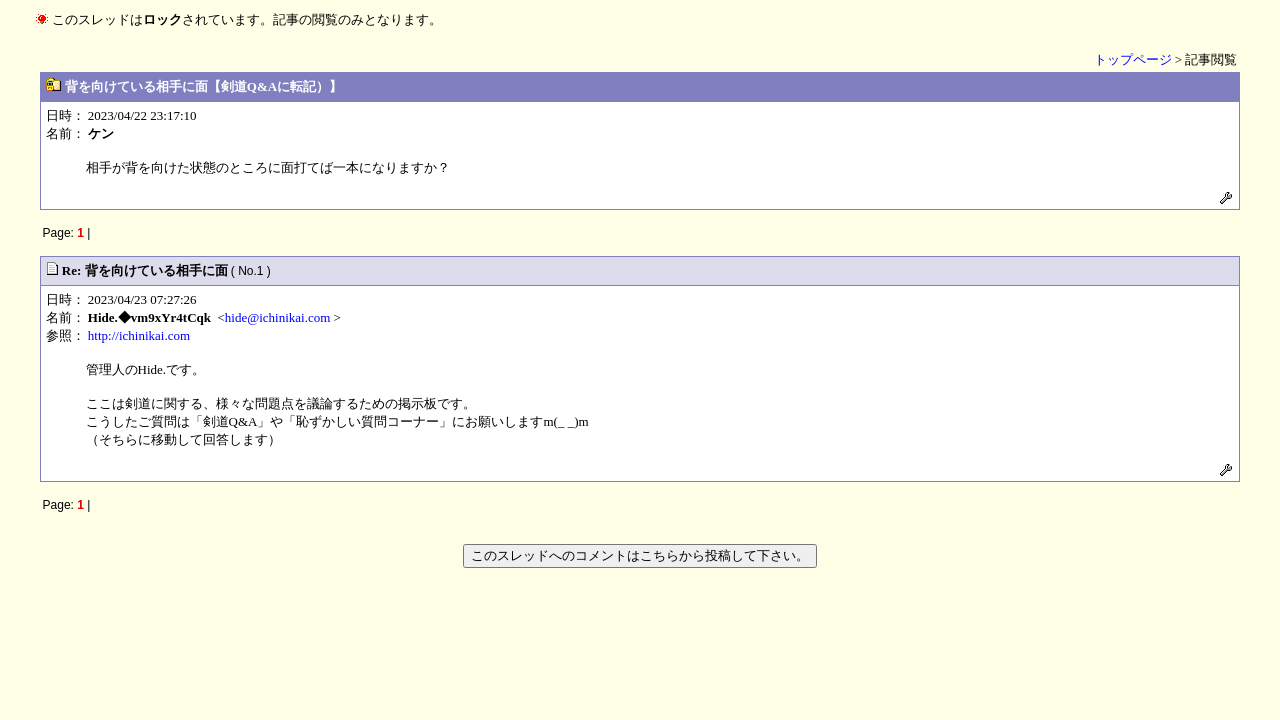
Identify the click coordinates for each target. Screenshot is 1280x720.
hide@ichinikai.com (277, 317)
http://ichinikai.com (139, 335)
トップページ (1133, 59)
